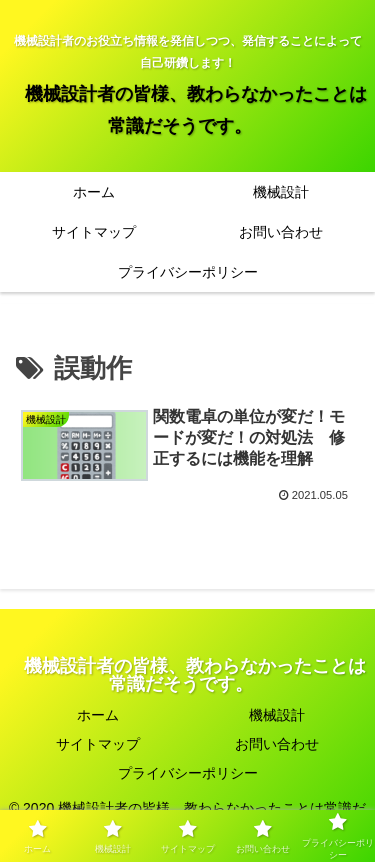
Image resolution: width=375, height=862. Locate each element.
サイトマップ (98, 744)
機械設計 (277, 715)
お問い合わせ (277, 744)
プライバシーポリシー (188, 773)
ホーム (98, 715)
